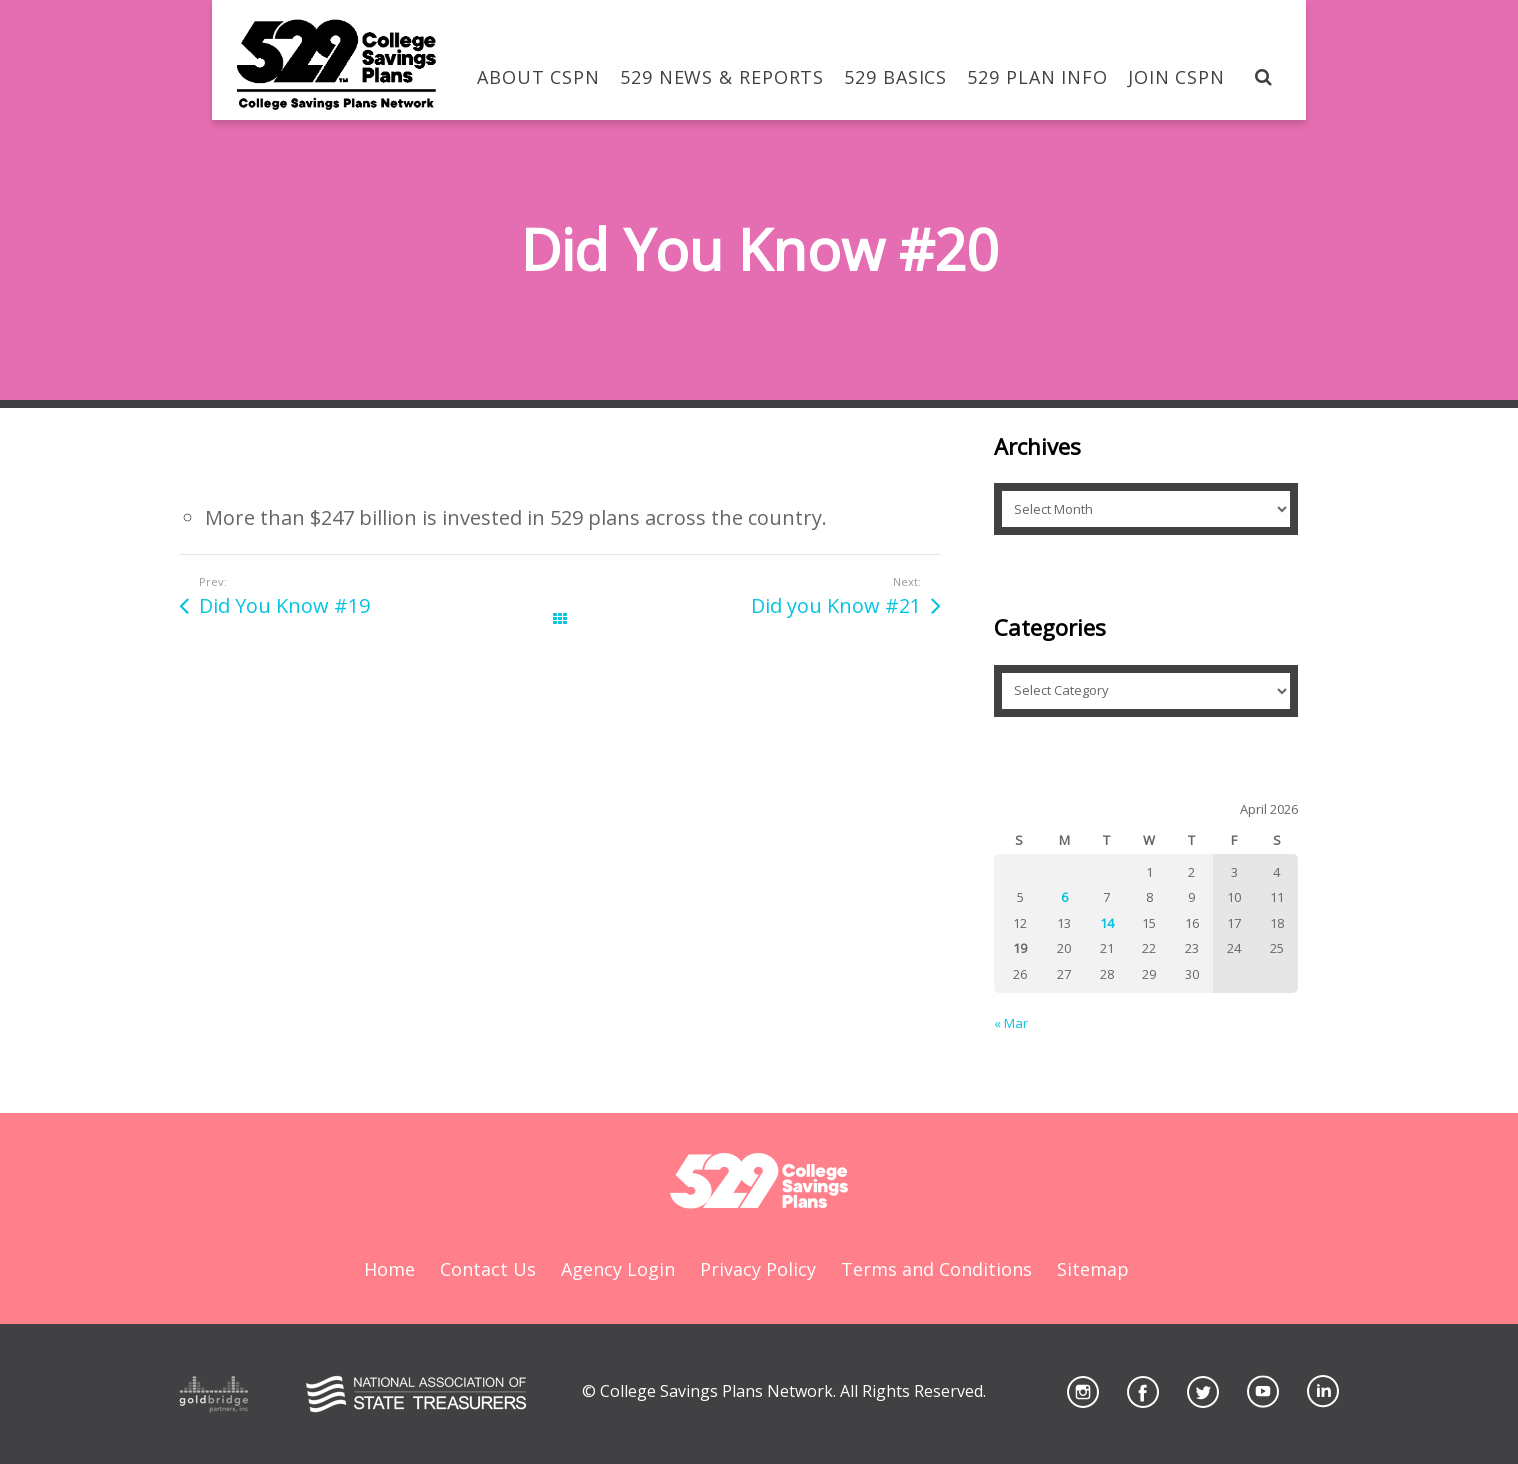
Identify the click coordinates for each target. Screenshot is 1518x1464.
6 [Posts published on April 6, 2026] (1064, 897)
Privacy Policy (758, 1269)
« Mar (1011, 1023)
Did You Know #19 (284, 605)
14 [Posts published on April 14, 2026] (1107, 923)
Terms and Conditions (936, 1269)
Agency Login (618, 1269)
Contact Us (488, 1269)
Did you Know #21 (836, 605)
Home (389, 1269)
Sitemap (1093, 1269)
